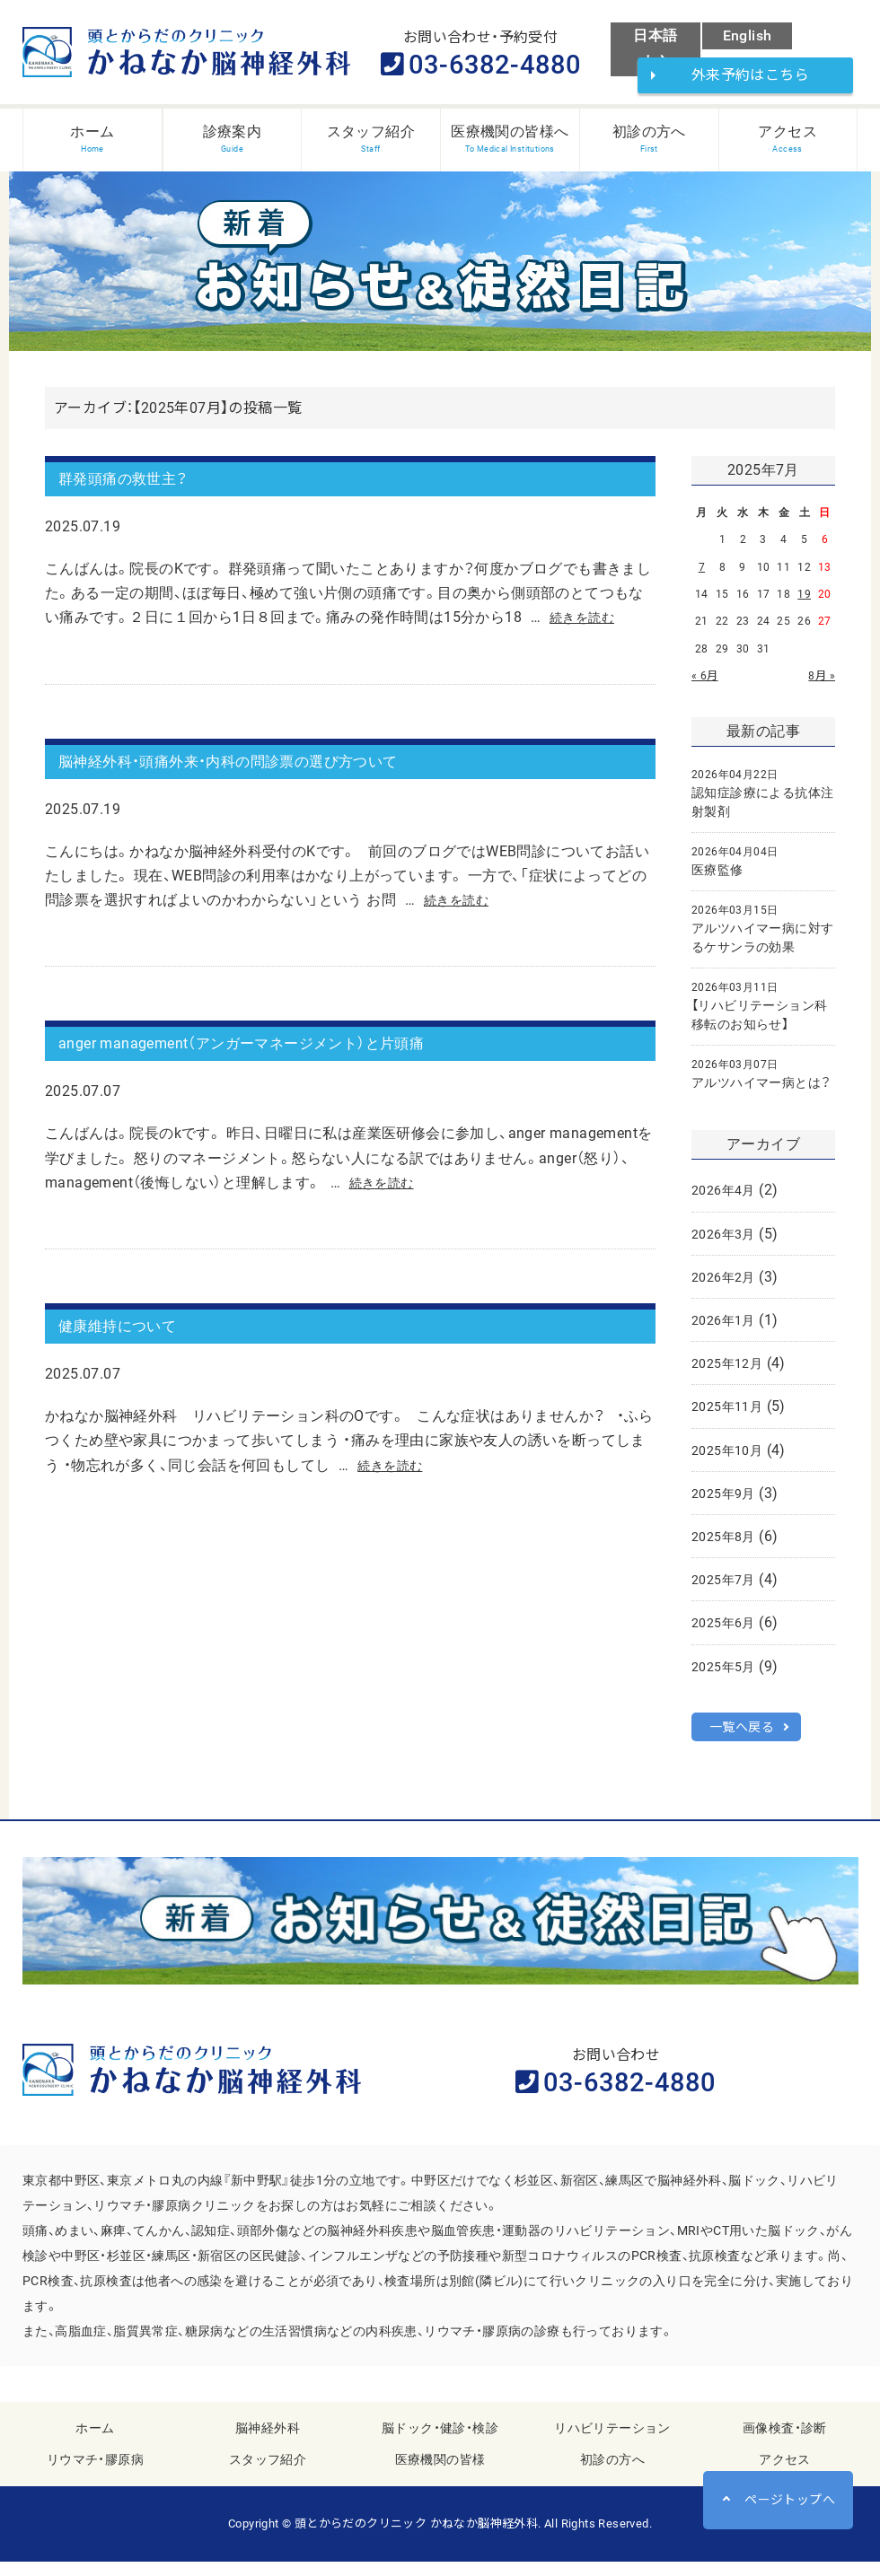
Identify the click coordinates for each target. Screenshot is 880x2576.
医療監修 (734, 869)
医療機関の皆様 (440, 2473)
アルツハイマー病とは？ (761, 1082)
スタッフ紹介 (267, 2473)
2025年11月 (726, 1414)
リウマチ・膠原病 (95, 2473)
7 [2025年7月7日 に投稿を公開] (702, 575)
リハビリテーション (612, 2443)
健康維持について (131, 1366)
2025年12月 (726, 1371)
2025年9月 (723, 1501)
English (747, 35)
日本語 (655, 35)
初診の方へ (612, 2473)
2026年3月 (723, 1242)
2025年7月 (723, 1588)
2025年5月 (723, 1675)
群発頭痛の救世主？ (139, 492)
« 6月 (704, 684)
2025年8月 (723, 1545)
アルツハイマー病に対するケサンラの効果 (762, 937)
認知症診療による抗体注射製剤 (762, 801)
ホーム (94, 2443)
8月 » (821, 684)
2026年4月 (723, 1198)
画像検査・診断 (785, 2443)
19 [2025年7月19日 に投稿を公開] (804, 602)
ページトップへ (789, 2500)
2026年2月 (723, 1285)
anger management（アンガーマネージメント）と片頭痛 (286, 1074)
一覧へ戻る (741, 1735)
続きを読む (586, 634)
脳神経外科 (267, 2443)
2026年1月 (723, 1328)
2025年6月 (723, 1631)
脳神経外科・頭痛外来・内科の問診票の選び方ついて (269, 783)
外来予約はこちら (756, 78)
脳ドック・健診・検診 (440, 2443)
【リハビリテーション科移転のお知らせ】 (759, 1014)
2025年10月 (726, 1458)
